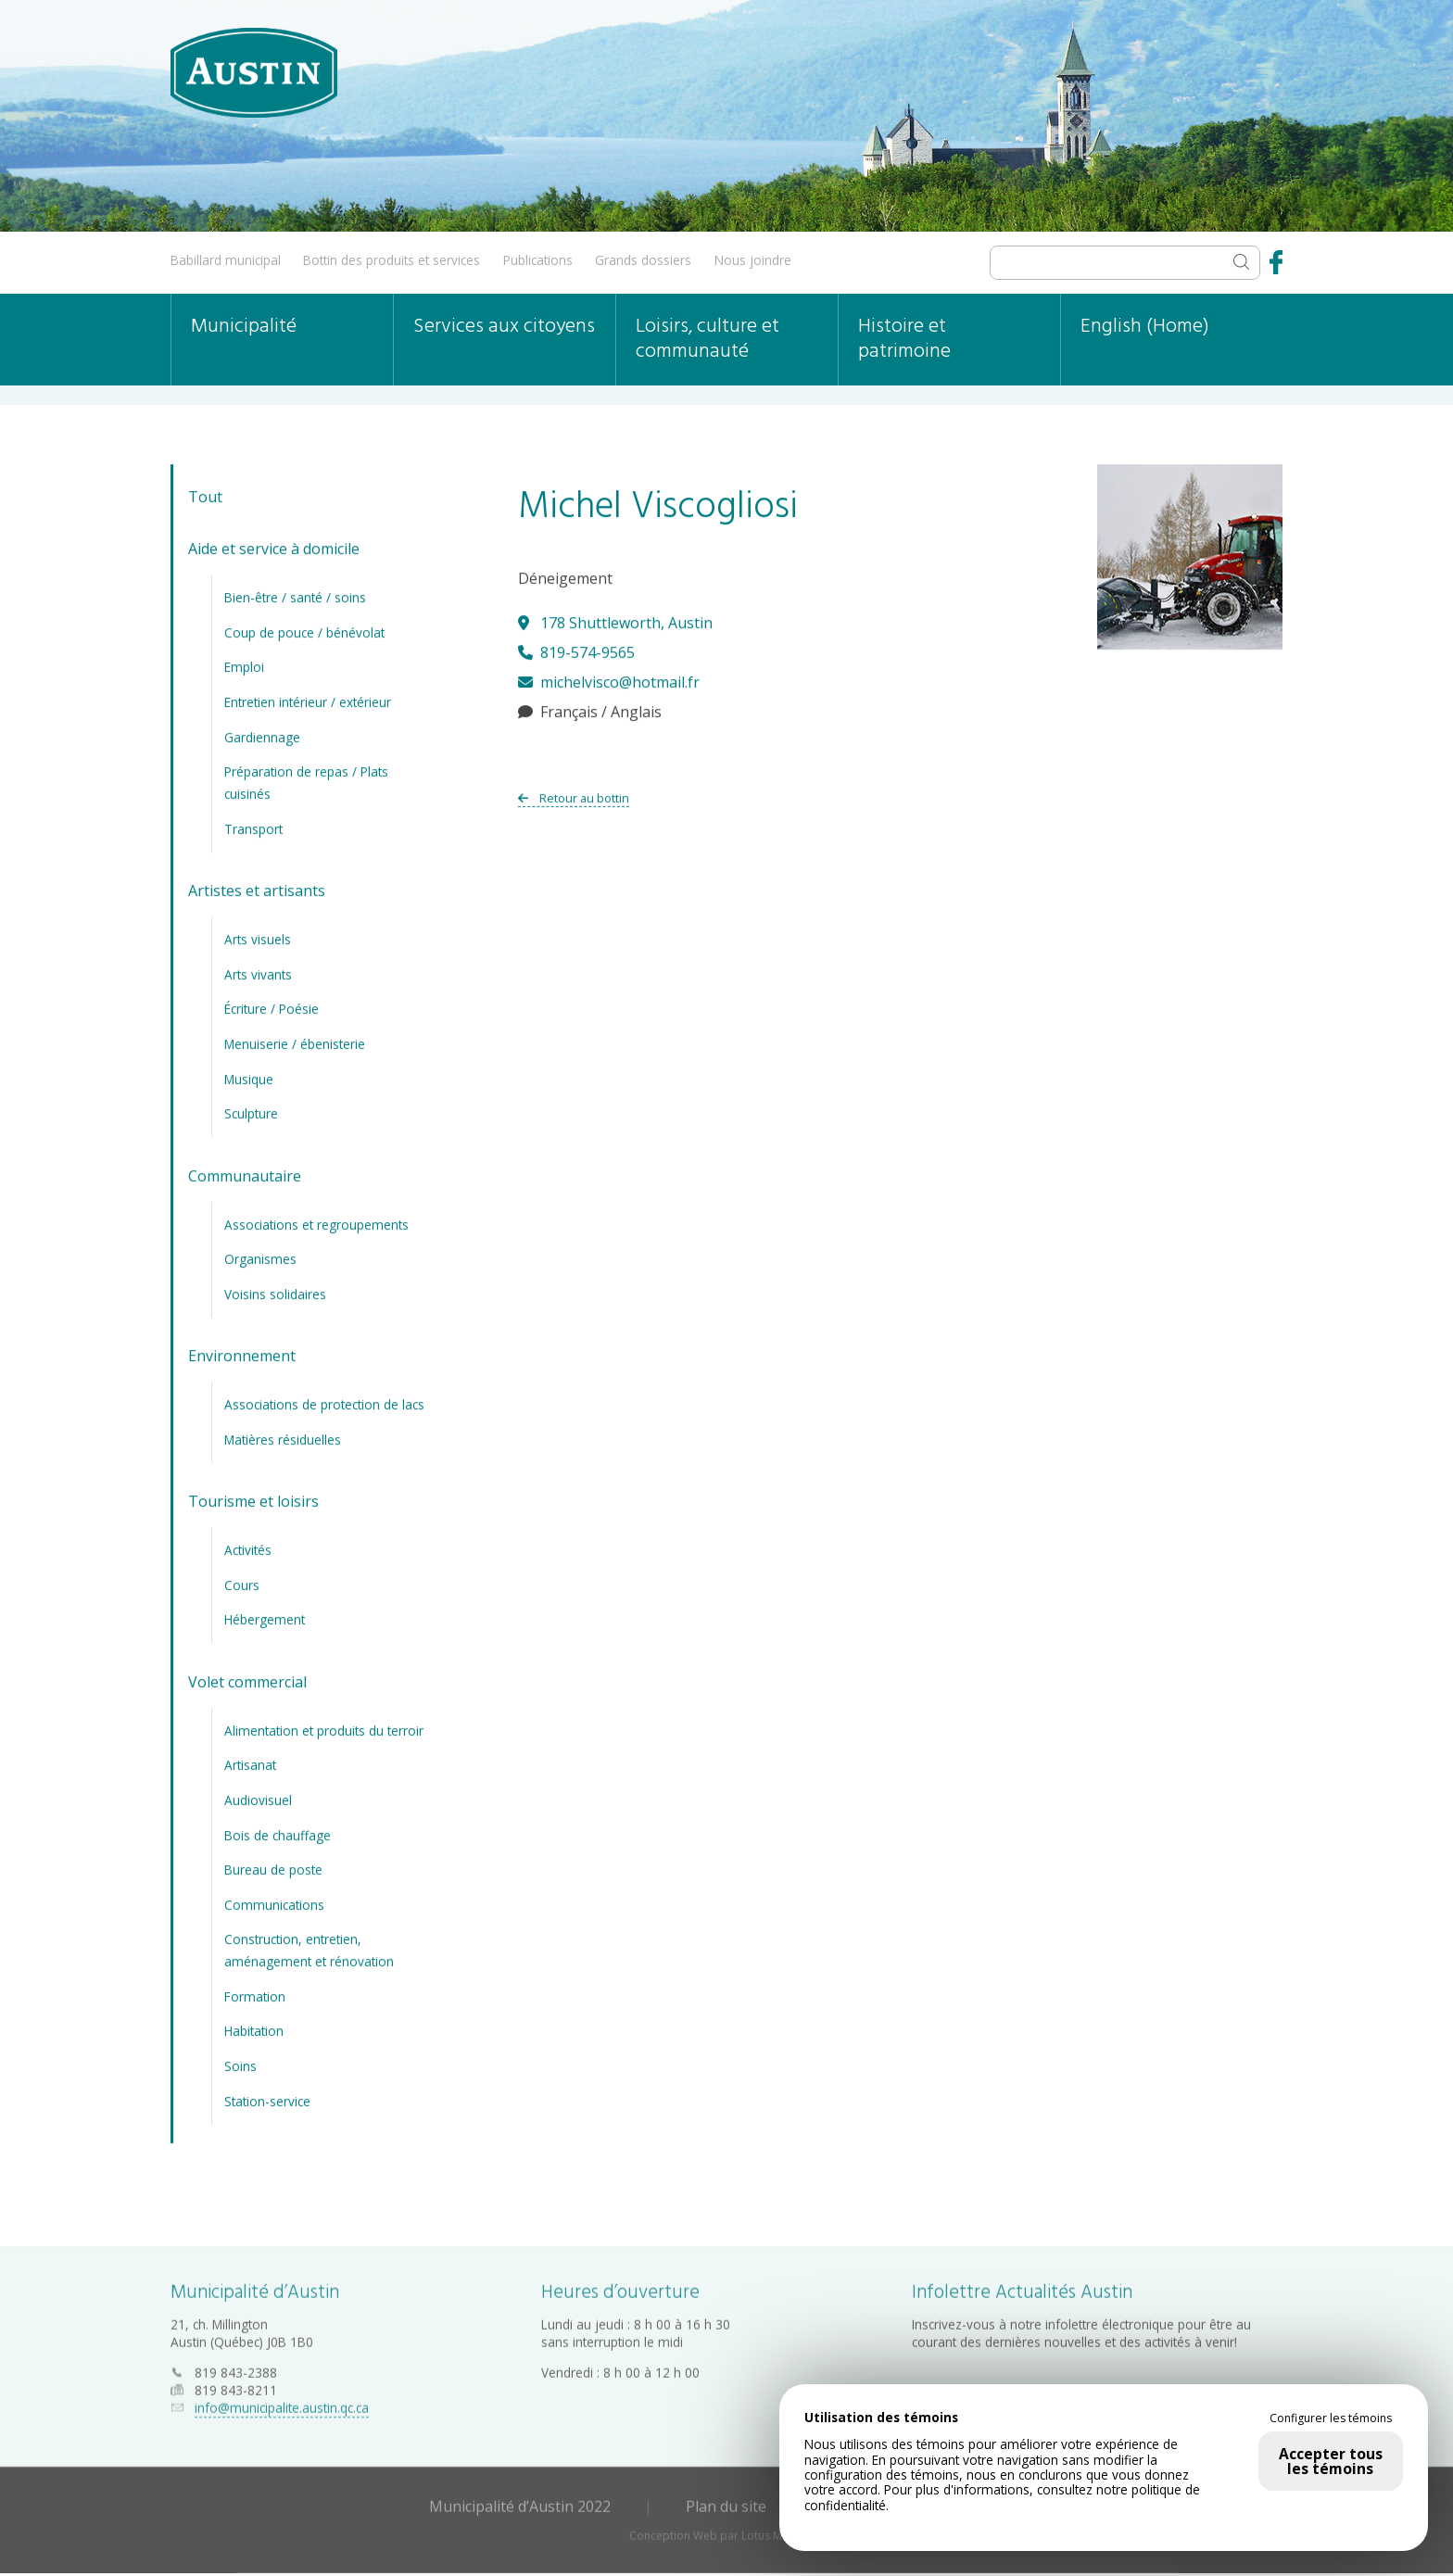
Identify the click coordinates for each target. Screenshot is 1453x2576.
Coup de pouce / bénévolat (304, 629)
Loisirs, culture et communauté (707, 339)
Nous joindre (752, 260)
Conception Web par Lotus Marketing (727, 2530)
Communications (274, 1902)
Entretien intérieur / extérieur (307, 699)
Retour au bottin (573, 795)
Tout (205, 495)
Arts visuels (257, 936)
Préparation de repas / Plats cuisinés (306, 780)
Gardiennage (262, 734)
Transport (253, 826)
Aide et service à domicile (274, 547)
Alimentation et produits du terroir (323, 1727)
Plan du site (726, 2501)
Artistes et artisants (256, 888)
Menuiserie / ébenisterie (294, 1041)
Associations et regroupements (316, 1222)
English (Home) (1144, 326)
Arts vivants (258, 971)
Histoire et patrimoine (904, 339)
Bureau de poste (273, 1866)
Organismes (260, 1256)
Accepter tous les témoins (1331, 2461)
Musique (248, 1076)
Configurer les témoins (1331, 2418)
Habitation (254, 2029)
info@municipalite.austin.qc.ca (282, 2402)
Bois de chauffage (277, 1832)
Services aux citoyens (504, 326)
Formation (254, 1993)
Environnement (242, 1354)
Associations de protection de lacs (324, 1401)
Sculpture (251, 1110)
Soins (240, 2063)
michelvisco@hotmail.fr (609, 679)
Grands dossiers (643, 260)
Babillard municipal (226, 260)
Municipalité (244, 326)
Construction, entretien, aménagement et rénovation (309, 1948)
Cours (241, 1582)
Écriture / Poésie (271, 1007)
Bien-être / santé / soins (295, 594)
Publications (538, 260)
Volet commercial (247, 1679)
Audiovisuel (258, 1797)
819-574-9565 (576, 649)
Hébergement (264, 1617)
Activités (248, 1547)
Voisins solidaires (275, 1291)
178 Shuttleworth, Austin (615, 620)
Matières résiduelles (282, 1437)
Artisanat (250, 1763)
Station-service (267, 2098)
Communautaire (244, 1173)
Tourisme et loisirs (253, 1499)
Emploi (244, 665)
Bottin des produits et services (391, 260)
